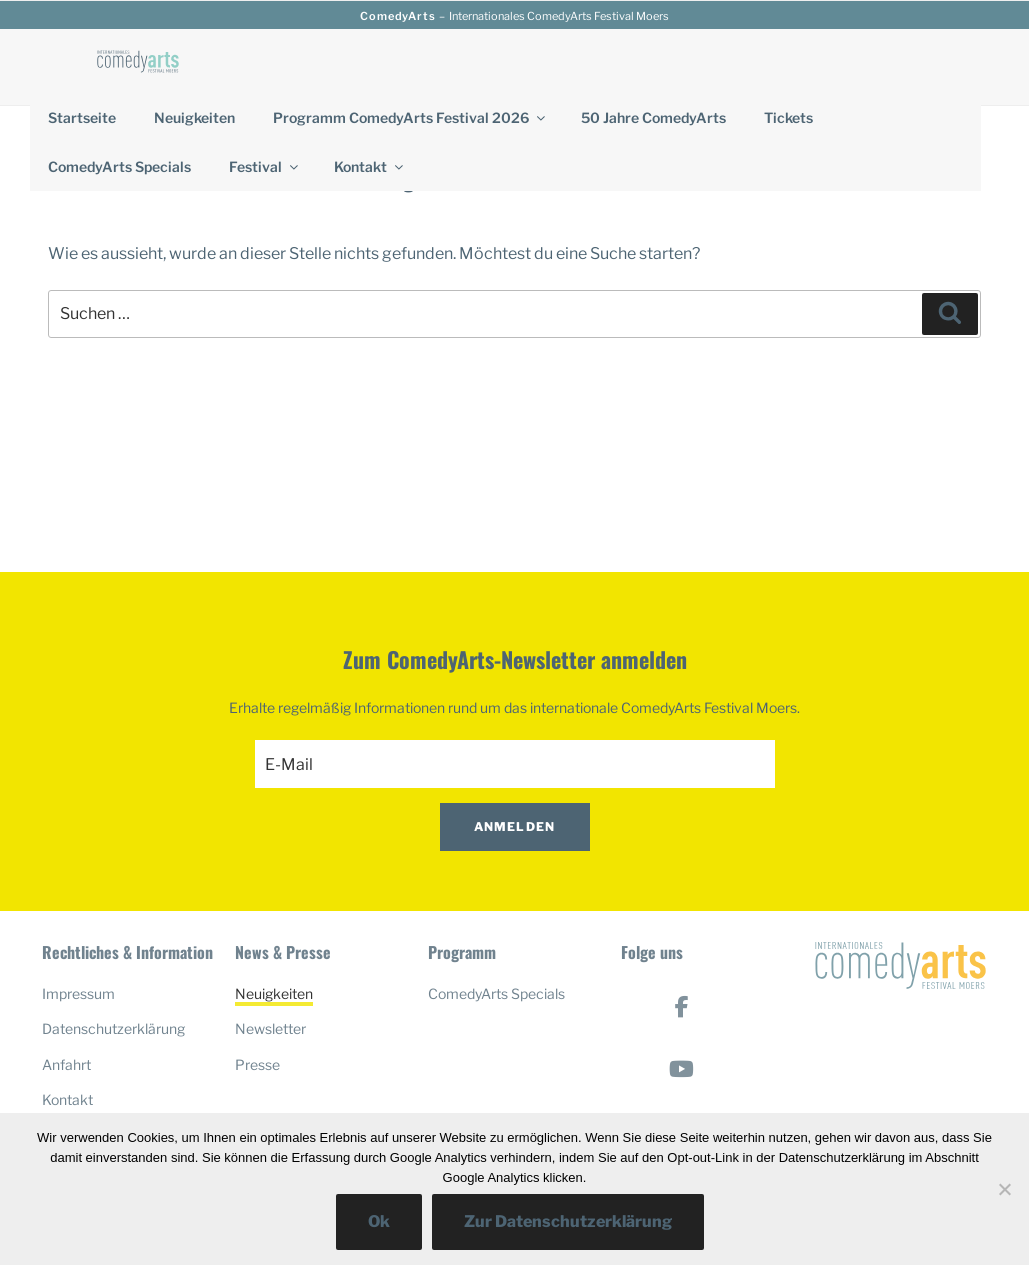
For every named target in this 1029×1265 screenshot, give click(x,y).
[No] (1004, 1189)
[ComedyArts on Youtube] (681, 1069)
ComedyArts (398, 16)
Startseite (82, 117)
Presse (257, 1064)
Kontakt (370, 166)
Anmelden (515, 826)
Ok (379, 1221)
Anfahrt (66, 1064)
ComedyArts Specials (119, 166)
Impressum (78, 993)
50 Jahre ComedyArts (653, 117)
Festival (265, 166)
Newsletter (270, 1028)
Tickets (788, 117)
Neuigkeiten (194, 117)
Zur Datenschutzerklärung (568, 1221)
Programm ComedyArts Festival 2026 (410, 117)
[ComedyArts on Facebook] (681, 1007)
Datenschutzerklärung (113, 1028)
